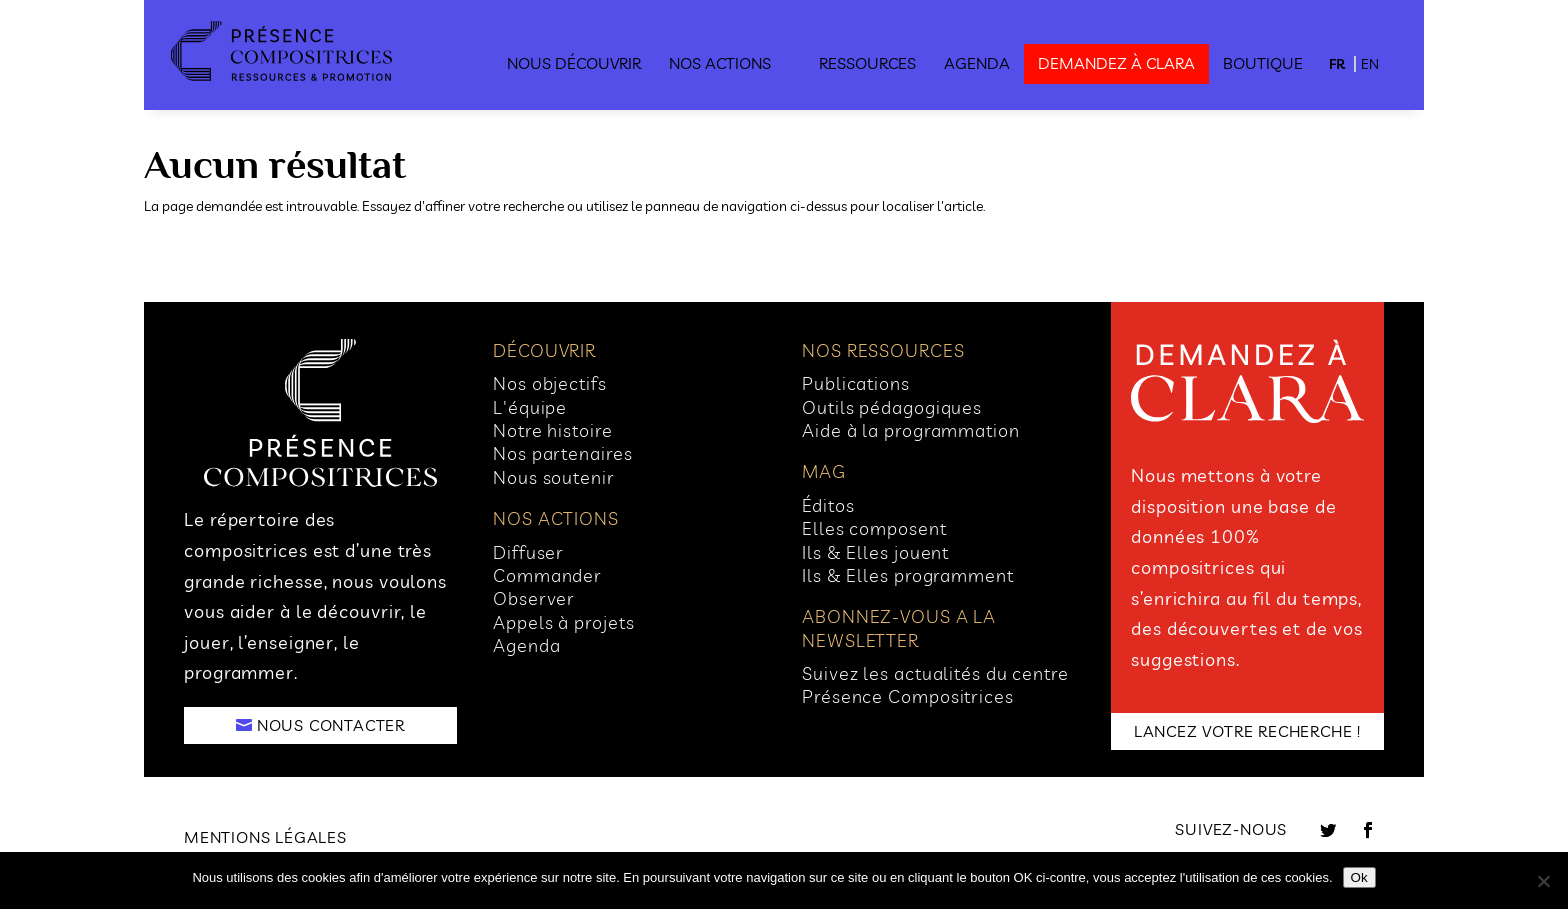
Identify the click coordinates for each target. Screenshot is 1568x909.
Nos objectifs (550, 383)
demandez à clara (1116, 63)
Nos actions (720, 63)
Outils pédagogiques (892, 407)
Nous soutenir (554, 477)
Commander (547, 575)
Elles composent (874, 528)
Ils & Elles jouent (875, 552)
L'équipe (530, 407)
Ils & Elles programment (908, 575)
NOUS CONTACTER (331, 725)
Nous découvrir (574, 63)
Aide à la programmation (911, 430)
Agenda (977, 63)
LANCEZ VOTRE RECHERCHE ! (1247, 731)
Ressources (867, 63)
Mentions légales (265, 837)
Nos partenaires (563, 453)
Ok (1359, 877)
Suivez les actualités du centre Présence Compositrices (935, 685)
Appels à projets (563, 622)
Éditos (828, 505)
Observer (534, 598)
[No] (1543, 881)
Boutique (1263, 63)
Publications (856, 383)
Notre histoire (553, 430)
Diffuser (528, 552)
